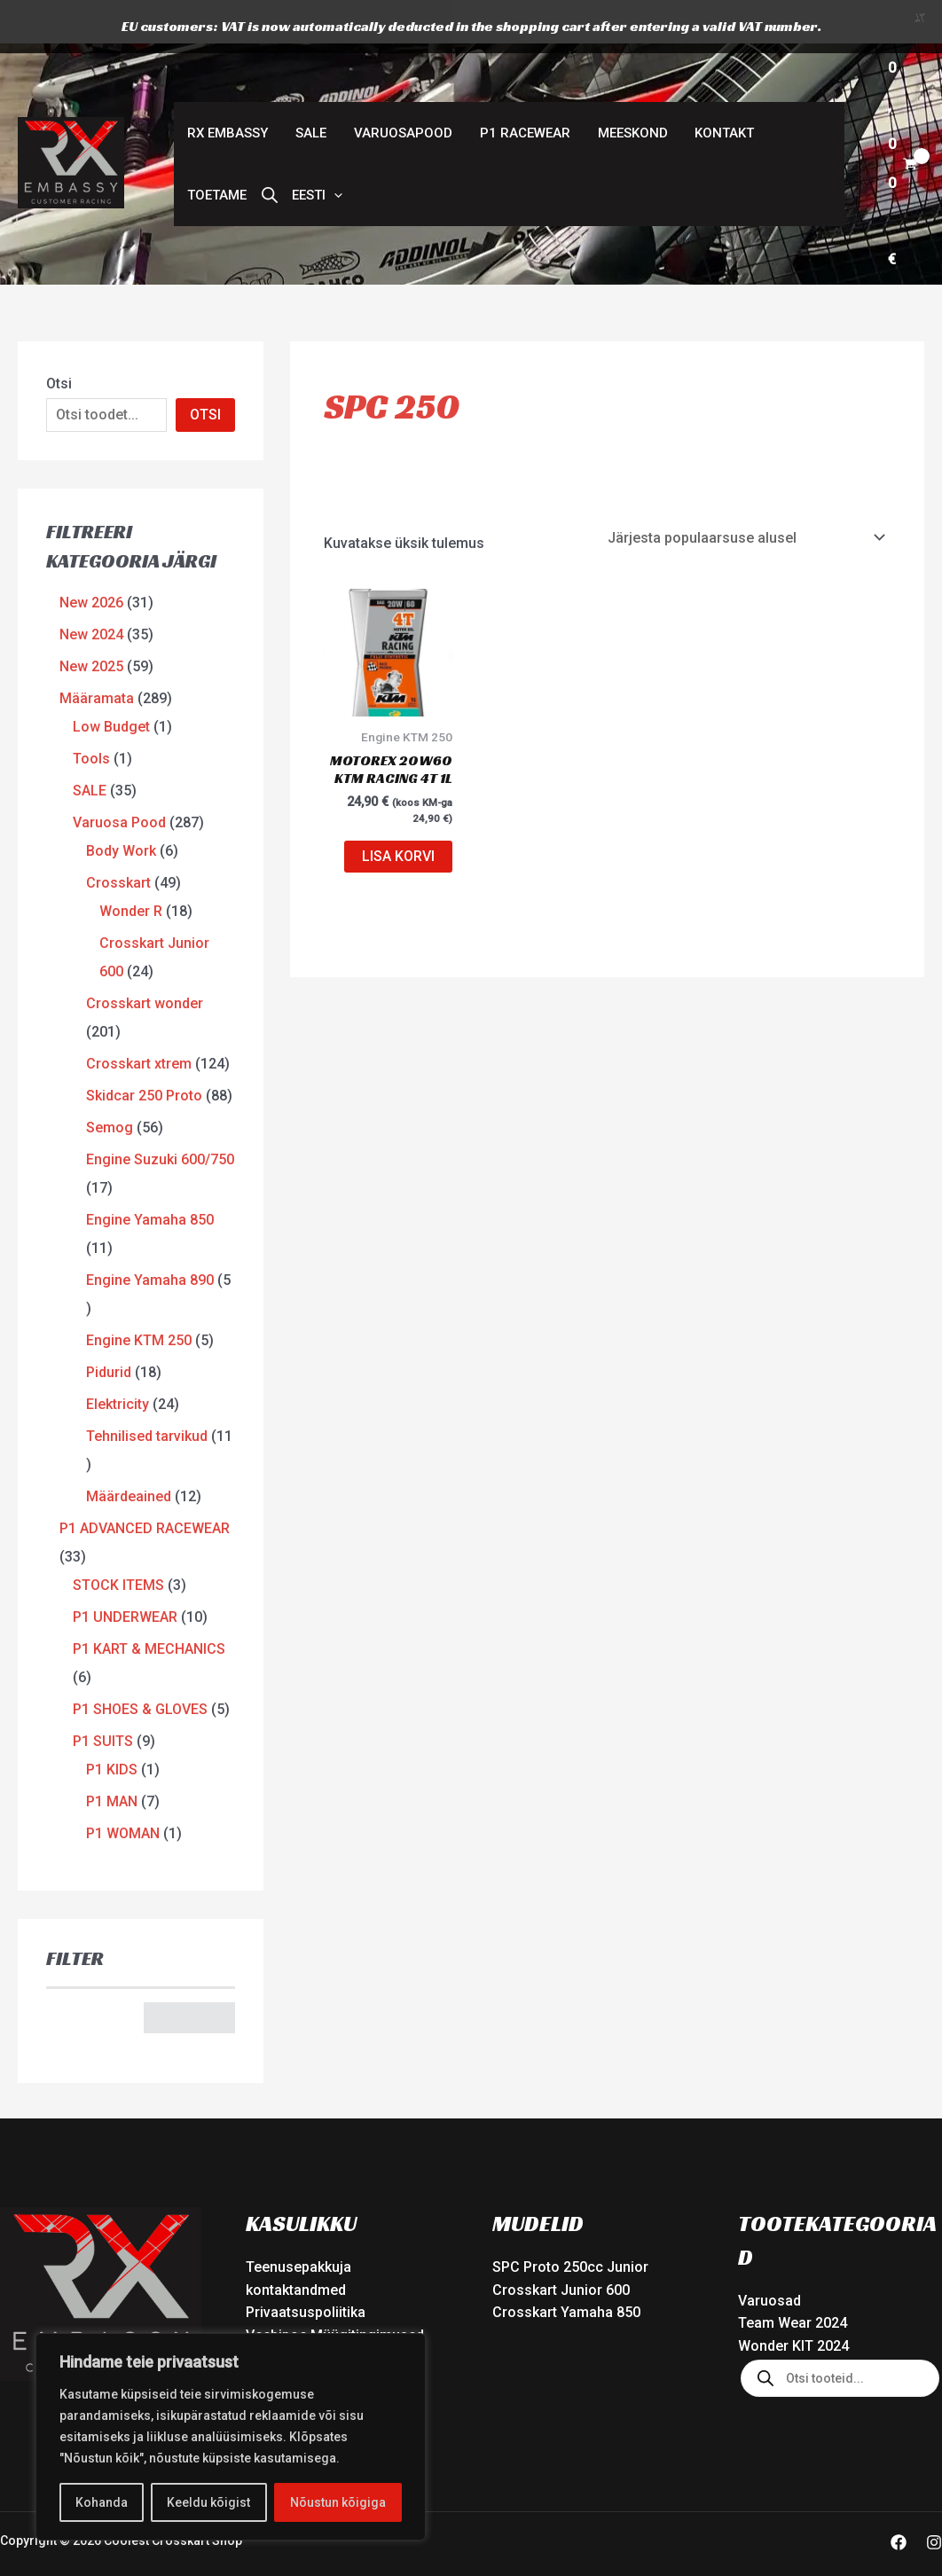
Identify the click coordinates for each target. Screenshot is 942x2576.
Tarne (264, 2314)
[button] (316, 152)
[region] (230, 2437)
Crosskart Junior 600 (561, 2246)
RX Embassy (227, 90)
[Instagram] (934, 2499)
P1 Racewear (522, 90)
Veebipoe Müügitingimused (335, 2291)
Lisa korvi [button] (398, 813)
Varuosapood (401, 90)
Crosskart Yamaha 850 (566, 2269)
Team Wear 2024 (792, 2280)
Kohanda (101, 2502)
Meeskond (629, 90)
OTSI (205, 371)
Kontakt (720, 90)
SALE (310, 90)
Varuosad (769, 2257)
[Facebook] (899, 2499)
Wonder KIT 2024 (793, 2302)
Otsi (59, 340)
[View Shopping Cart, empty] (902, 120)
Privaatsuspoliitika (305, 2269)
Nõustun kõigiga (338, 2502)
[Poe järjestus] (746, 494)
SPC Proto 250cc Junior (570, 2223)
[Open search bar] (269, 152)
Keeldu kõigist (208, 2502)
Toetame (217, 152)
